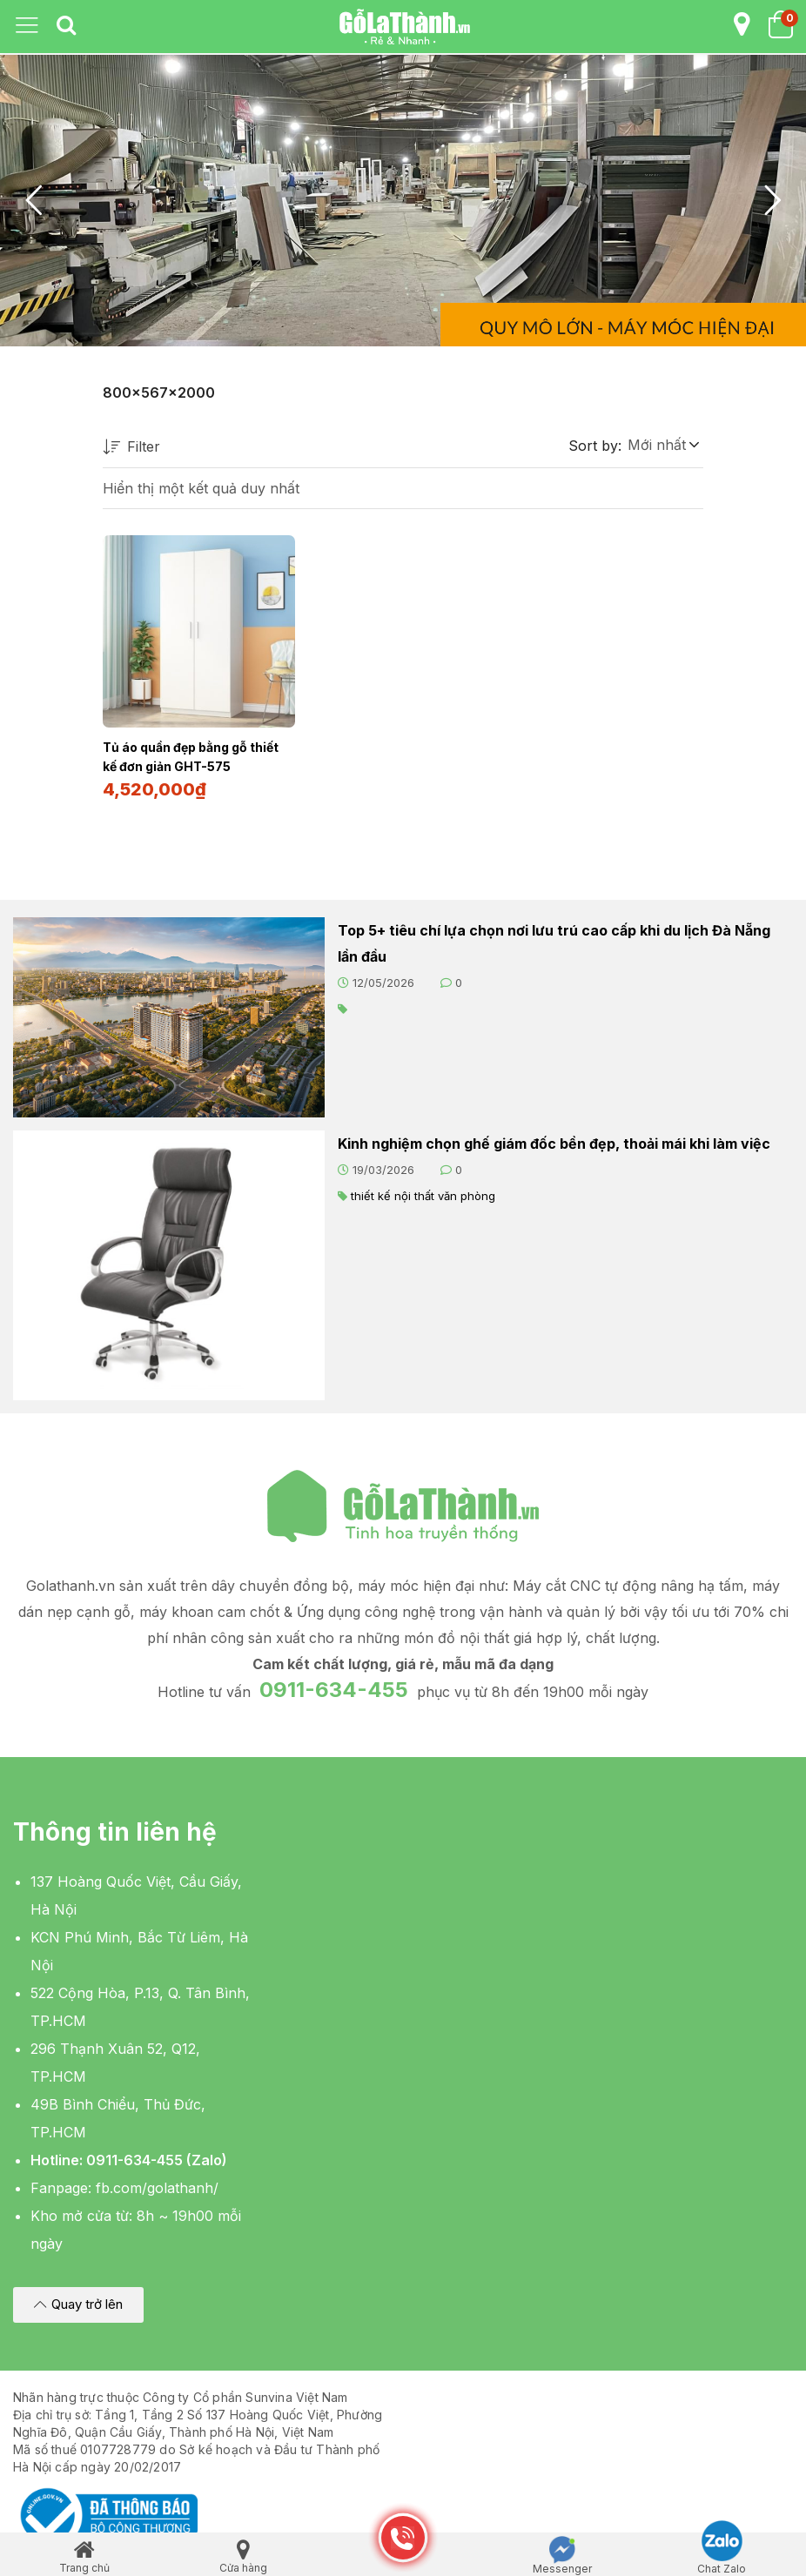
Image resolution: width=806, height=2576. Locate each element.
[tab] (66, 26)
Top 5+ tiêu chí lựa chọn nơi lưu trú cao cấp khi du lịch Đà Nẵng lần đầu (554, 941)
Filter (131, 448)
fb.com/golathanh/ (157, 2186)
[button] (662, 445)
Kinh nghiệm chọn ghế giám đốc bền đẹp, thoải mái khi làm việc (554, 1141)
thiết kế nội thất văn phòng (423, 1194)
